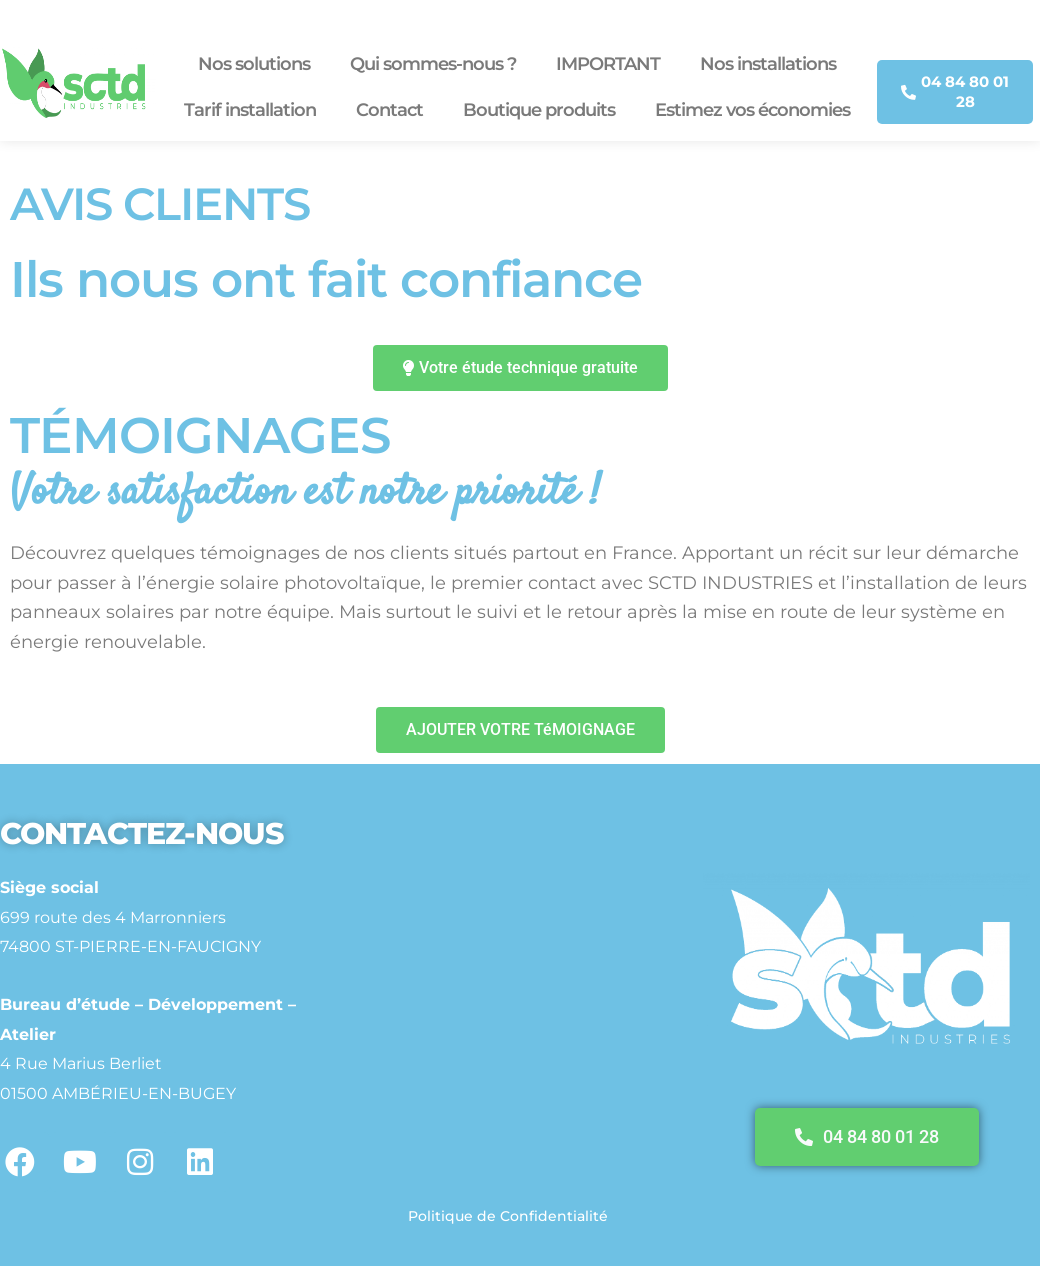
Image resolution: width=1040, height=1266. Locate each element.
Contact (389, 110)
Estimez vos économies (752, 110)
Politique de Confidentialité (508, 1216)
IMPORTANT (608, 64)
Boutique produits (539, 110)
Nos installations (768, 64)
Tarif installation (250, 110)
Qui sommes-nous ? (433, 64)
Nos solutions (254, 64)
